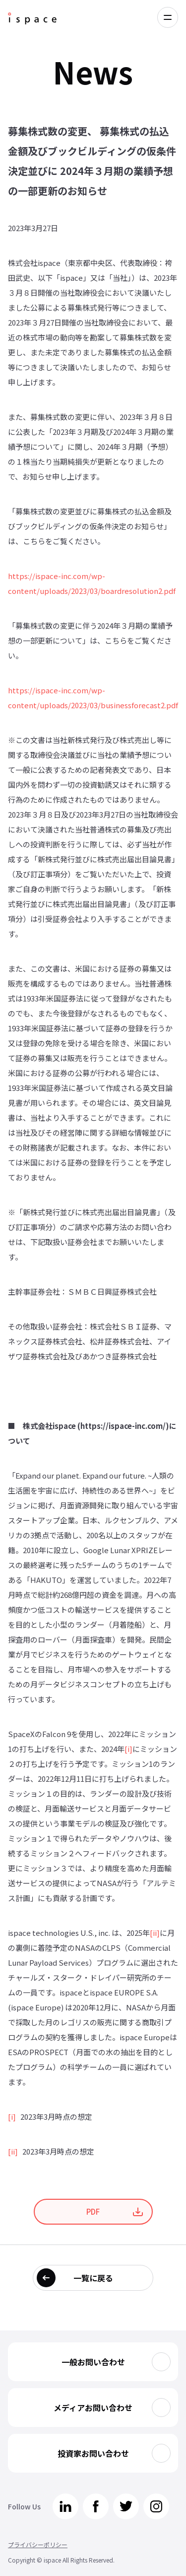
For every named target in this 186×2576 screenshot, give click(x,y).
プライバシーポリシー (37, 2544)
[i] (128, 1749)
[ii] (155, 1932)
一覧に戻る (93, 2278)
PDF (93, 2211)
